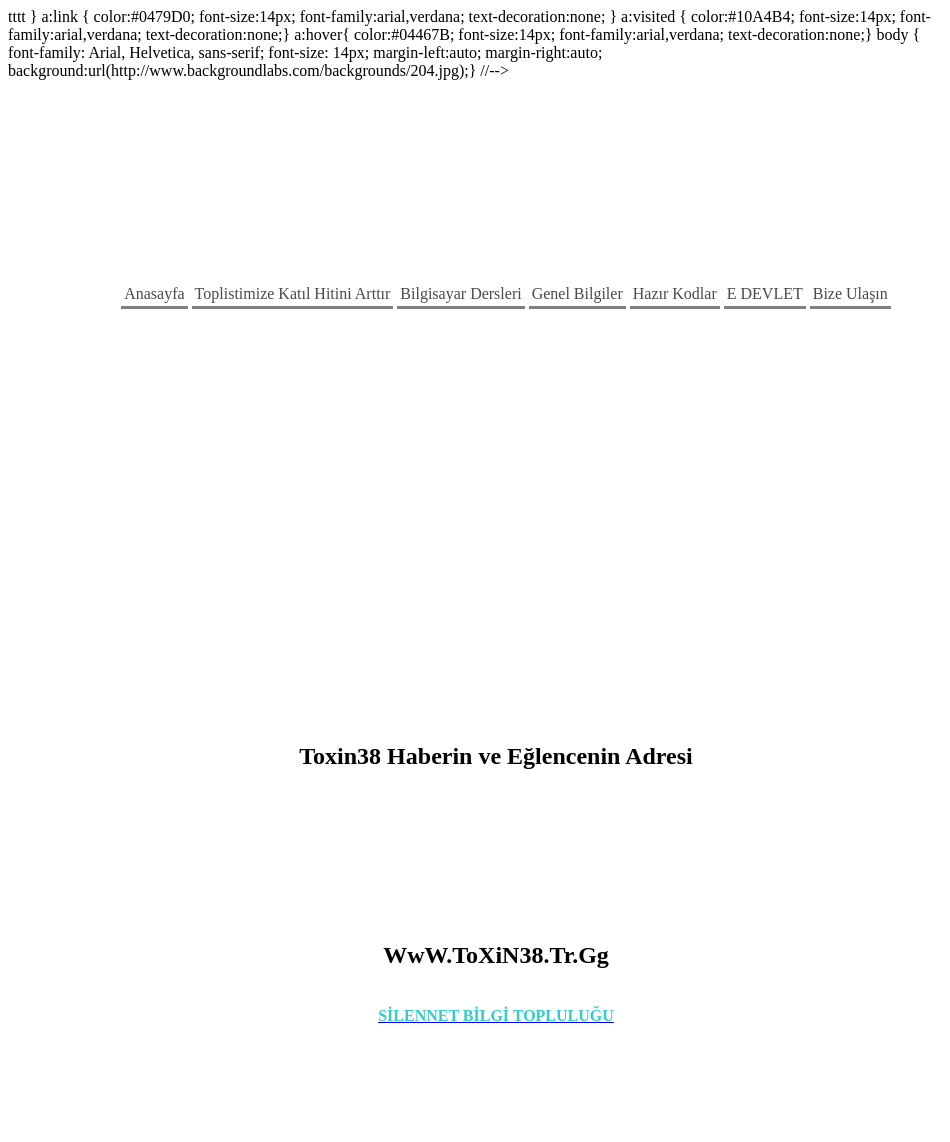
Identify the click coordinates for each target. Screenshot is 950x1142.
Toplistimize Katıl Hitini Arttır (293, 293)
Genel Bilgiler (577, 293)
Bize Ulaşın (850, 293)
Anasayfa (154, 293)
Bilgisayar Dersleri (460, 293)
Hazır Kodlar (675, 293)
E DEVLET (765, 293)
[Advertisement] (187, 524)
